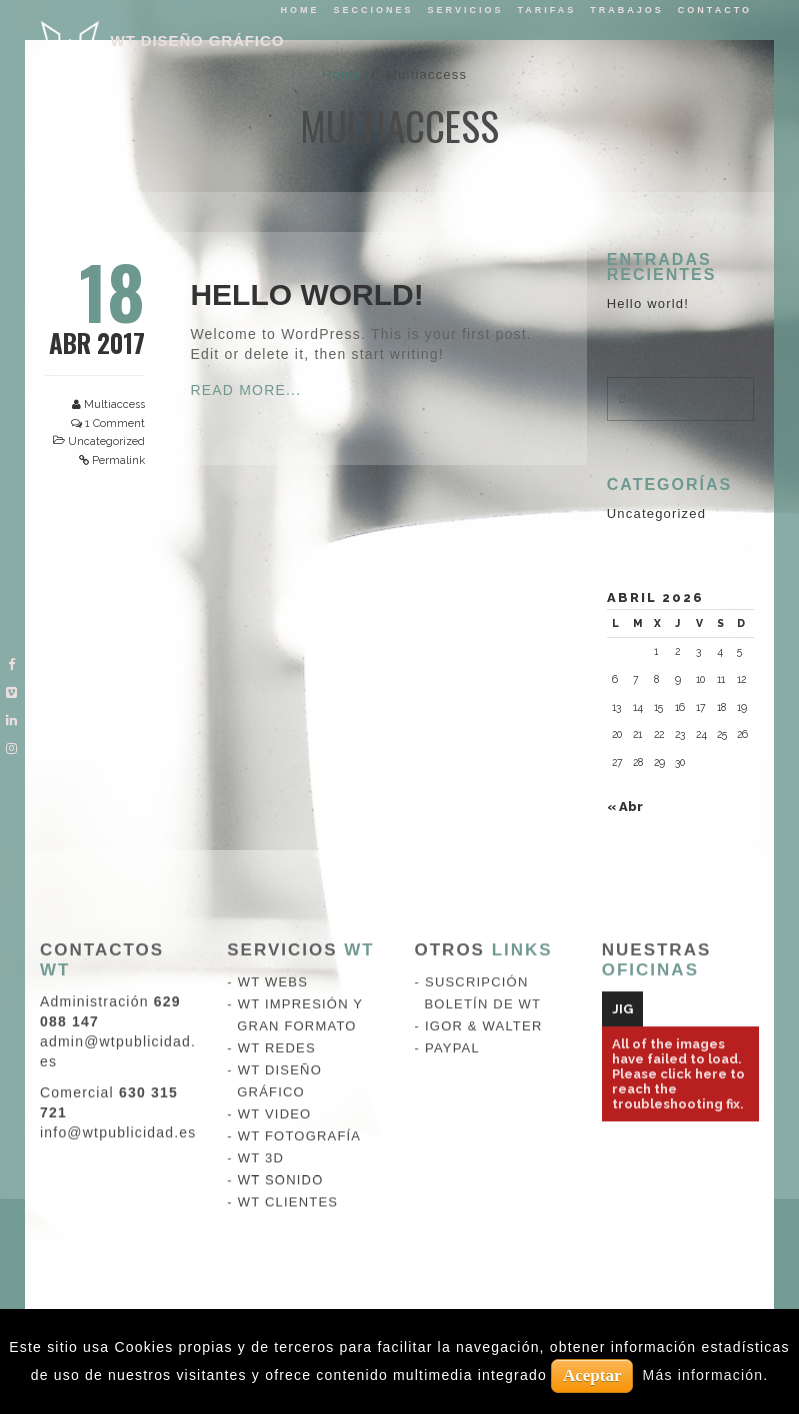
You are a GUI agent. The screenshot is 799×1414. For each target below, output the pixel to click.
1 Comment (115, 423)
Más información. (706, 1375)
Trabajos (627, 10)
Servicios (466, 10)
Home (300, 10)
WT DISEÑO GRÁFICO (198, 40)
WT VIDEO (275, 920)
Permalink (118, 460)
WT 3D (261, 964)
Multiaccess (114, 404)
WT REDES (277, 854)
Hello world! (306, 294)
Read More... (245, 390)
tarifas (546, 10)
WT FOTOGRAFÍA (299, 942)
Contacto (715, 10)
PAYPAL (452, 854)
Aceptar (592, 1375)
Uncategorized (106, 441)
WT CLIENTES (288, 1008)
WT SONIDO (281, 986)
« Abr (625, 806)
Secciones (374, 10)
